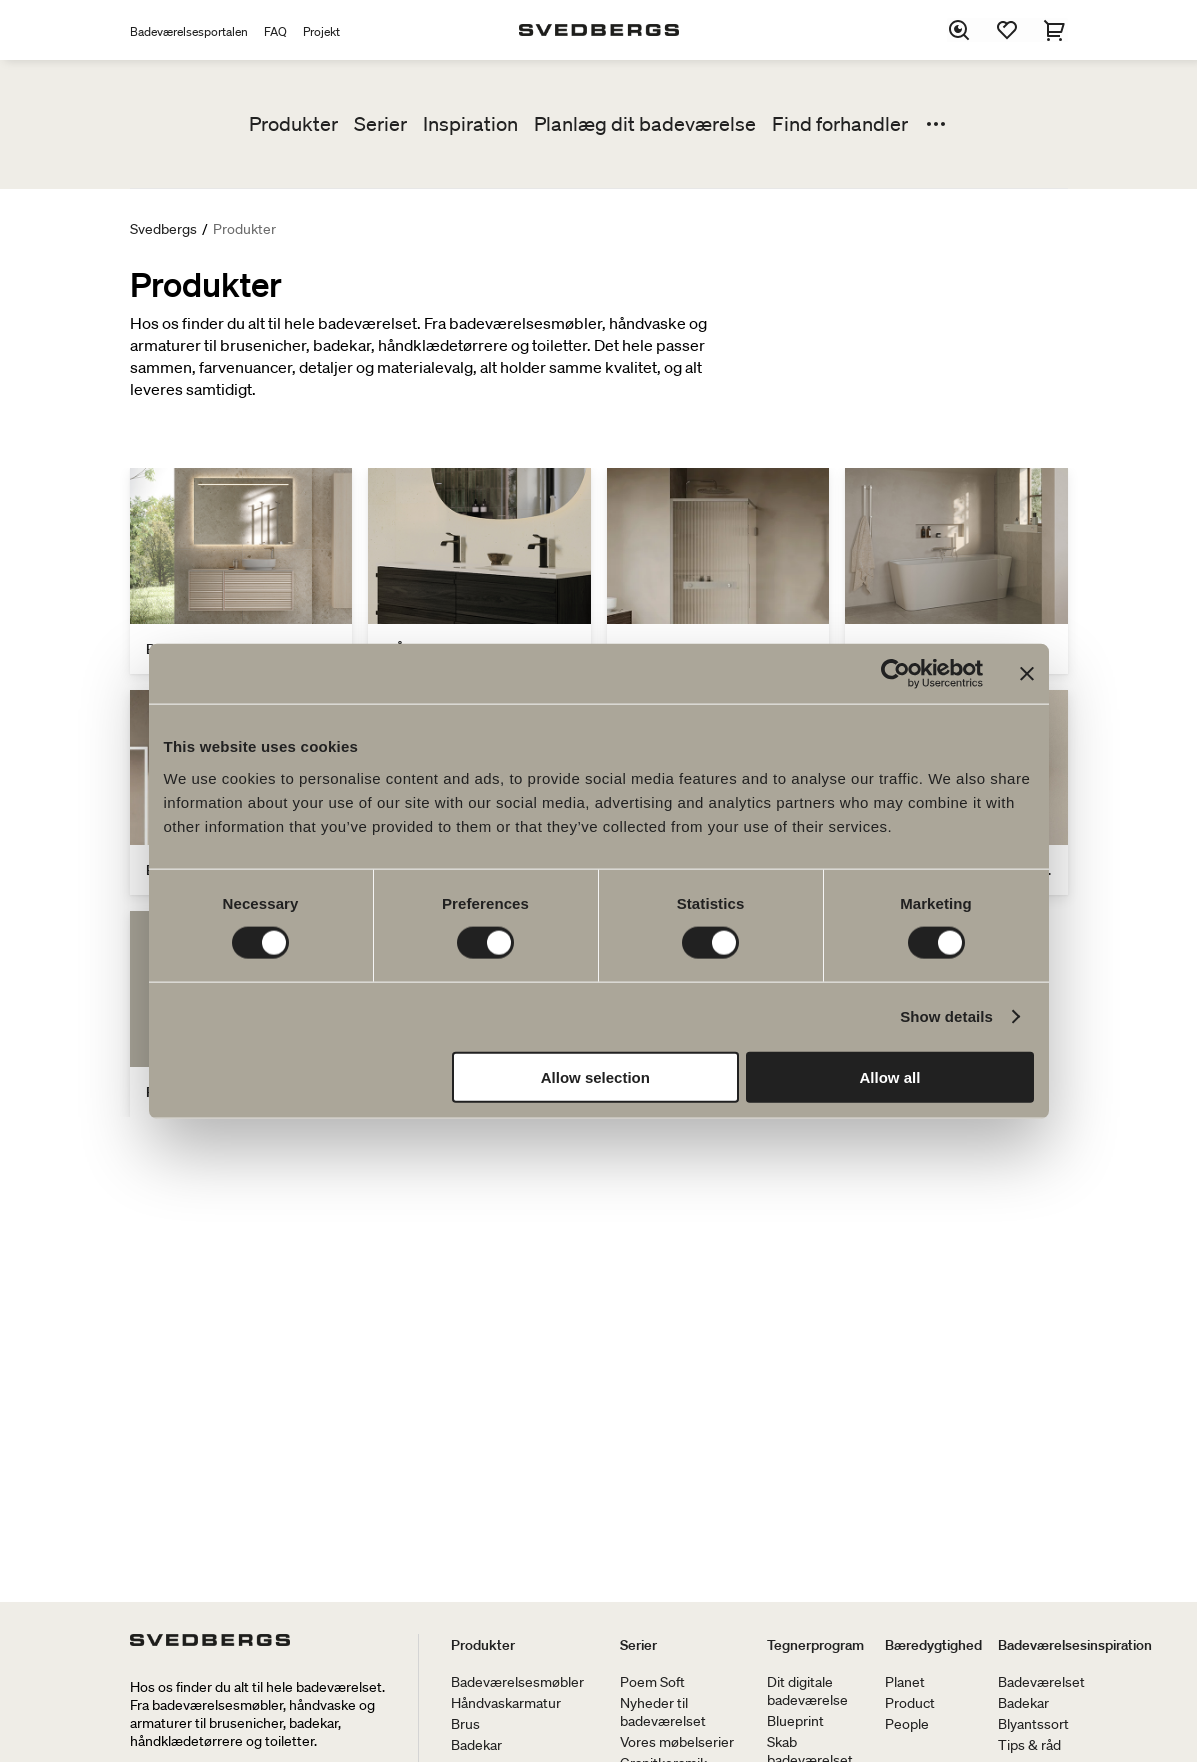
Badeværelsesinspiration (1075, 1645)
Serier (380, 124)
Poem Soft (652, 1682)
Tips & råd (1029, 1745)
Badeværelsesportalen (189, 31)
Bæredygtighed (933, 1645)
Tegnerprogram (815, 1645)
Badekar (476, 1745)
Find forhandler (840, 124)
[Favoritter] (1008, 30)
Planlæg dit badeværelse (645, 124)
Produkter (293, 124)
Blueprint (795, 1721)
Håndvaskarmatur (506, 1703)
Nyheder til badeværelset (663, 1712)
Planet (905, 1682)
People (907, 1724)
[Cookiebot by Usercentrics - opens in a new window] (895, 674)
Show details (946, 1016)
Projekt (321, 31)
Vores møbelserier (677, 1742)
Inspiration (470, 124)
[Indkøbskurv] (1056, 30)
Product (910, 1703)
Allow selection (595, 1076)
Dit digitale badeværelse (807, 1691)
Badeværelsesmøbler (517, 1682)
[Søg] (960, 30)
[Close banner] (1027, 674)
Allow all (890, 1076)
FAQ (275, 31)
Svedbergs (163, 229)
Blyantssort (1033, 1724)
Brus (465, 1724)
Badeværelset (1041, 1682)
